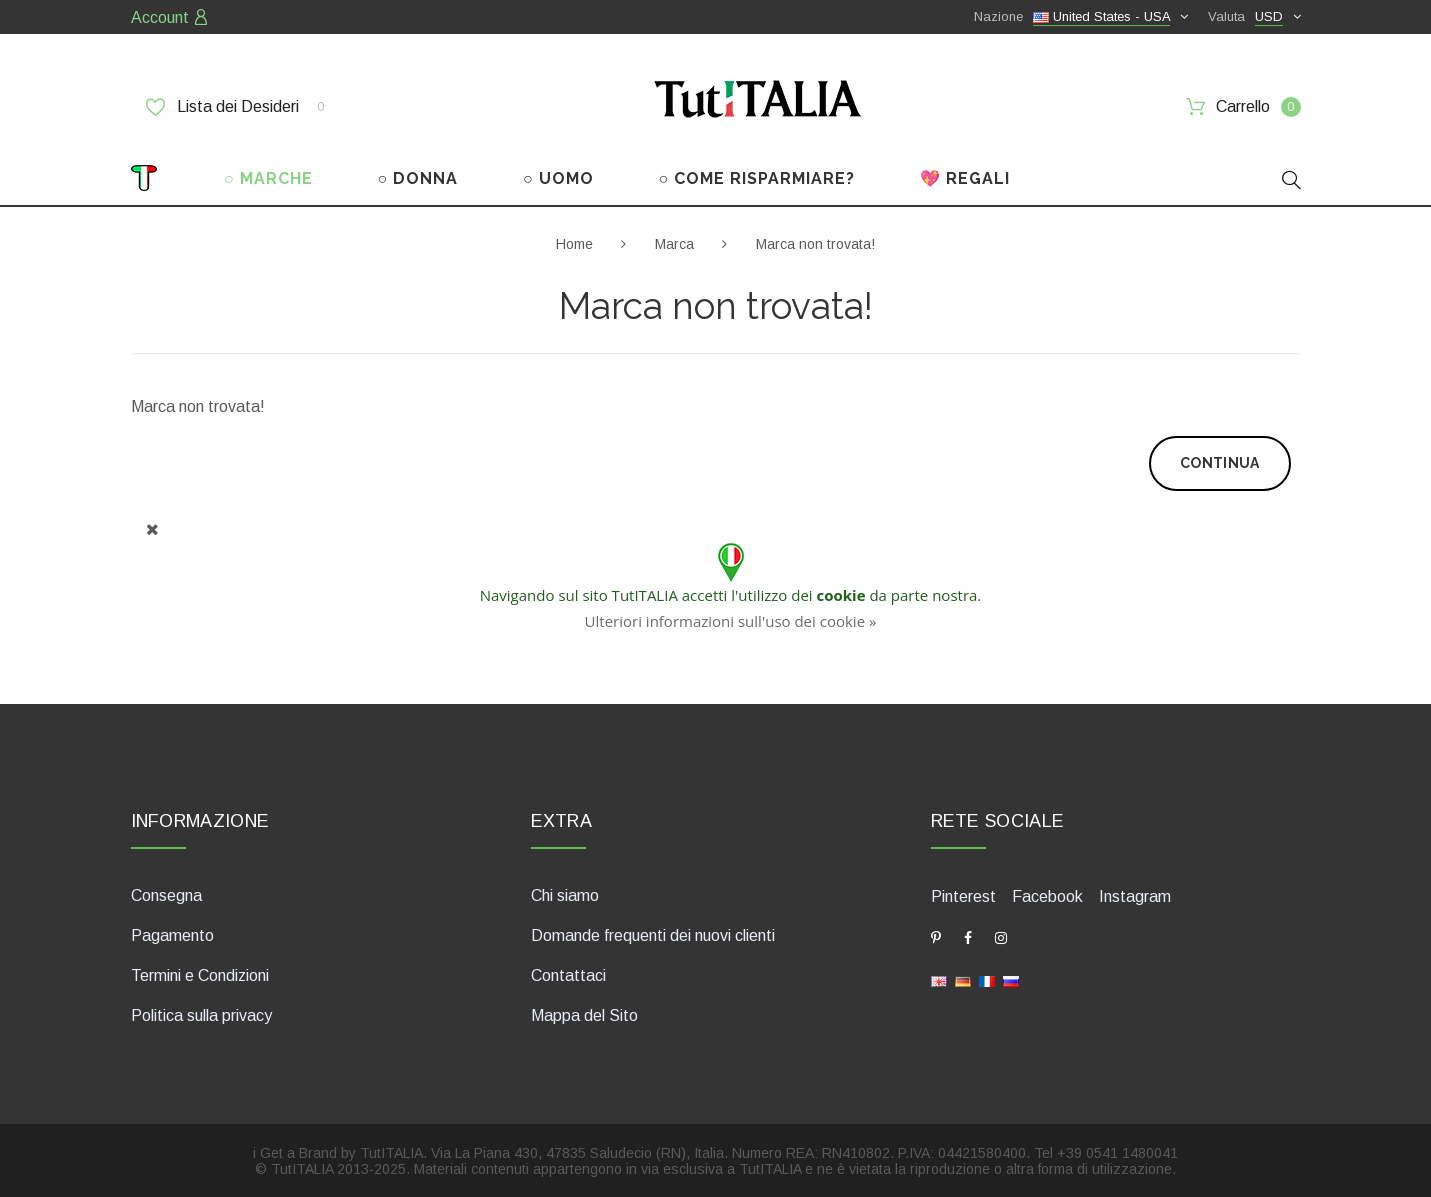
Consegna (166, 895)
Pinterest (963, 896)
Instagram (1135, 896)
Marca (674, 244)
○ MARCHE (268, 178)
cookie (841, 595)
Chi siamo (565, 895)
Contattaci (568, 975)
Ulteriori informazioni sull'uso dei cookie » (731, 621)
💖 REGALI (965, 178)
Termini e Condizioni (200, 975)
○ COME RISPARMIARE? (756, 178)
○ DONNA (418, 178)
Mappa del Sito (584, 1015)
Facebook (1047, 896)
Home (574, 244)
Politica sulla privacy (201, 1015)
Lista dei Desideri (235, 107)
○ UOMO (558, 178)
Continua (1219, 463)
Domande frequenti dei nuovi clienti (653, 935)
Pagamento (172, 935)
